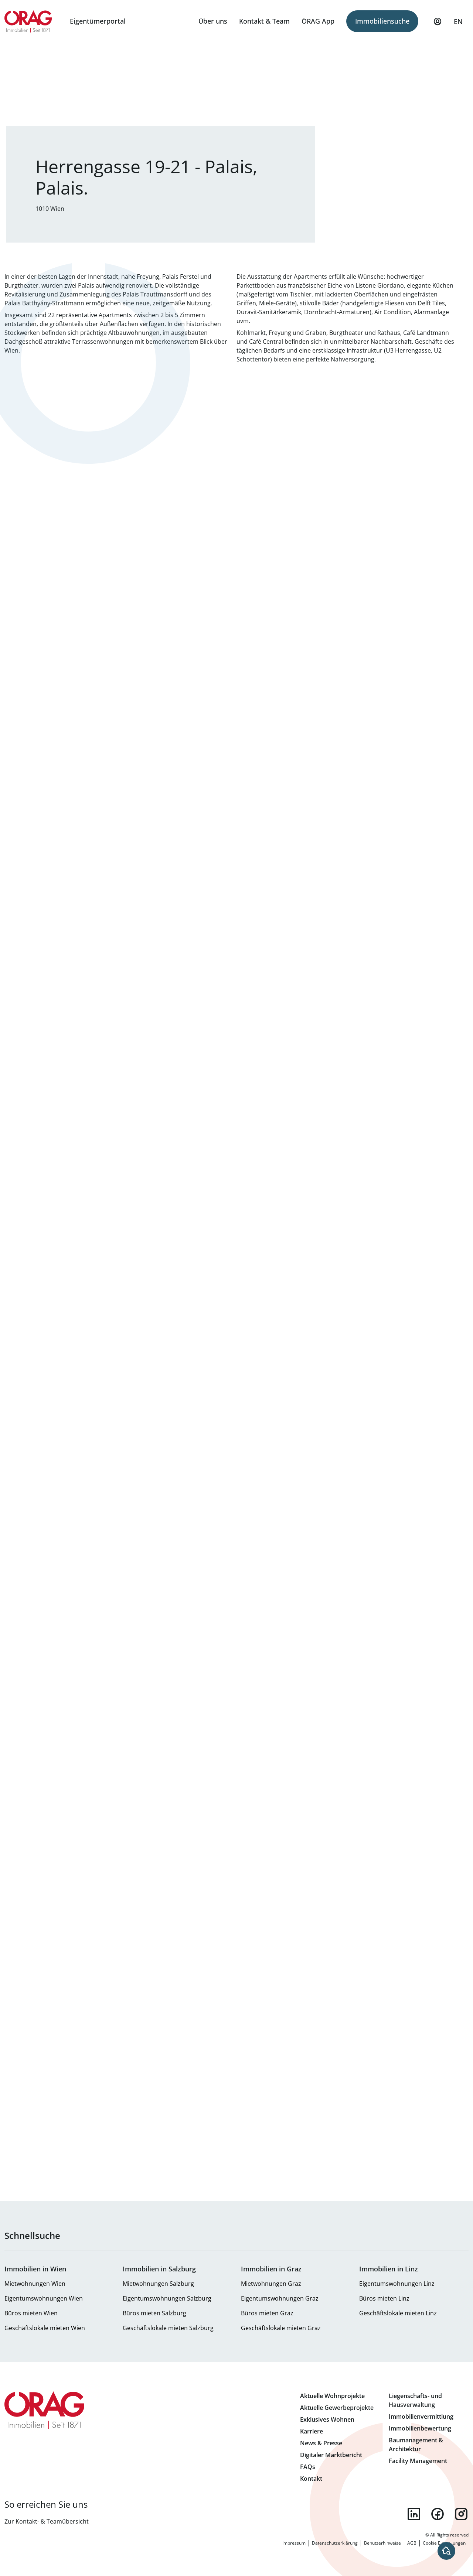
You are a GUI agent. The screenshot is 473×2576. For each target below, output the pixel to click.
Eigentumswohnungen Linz (397, 2284)
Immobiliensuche (382, 21)
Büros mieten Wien (31, 2313)
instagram (461, 2514)
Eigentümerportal (98, 21)
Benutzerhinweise (382, 2543)
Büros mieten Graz (267, 2313)
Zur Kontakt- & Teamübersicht (46, 2521)
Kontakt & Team (264, 21)
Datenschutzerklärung (335, 2543)
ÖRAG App (318, 21)
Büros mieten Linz (384, 2298)
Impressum (294, 2543)
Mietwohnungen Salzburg (158, 2284)
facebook (437, 2514)
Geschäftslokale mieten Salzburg (168, 2328)
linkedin (413, 2514)
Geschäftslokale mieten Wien (44, 2328)
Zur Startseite (28, 21)
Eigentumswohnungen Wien (43, 2298)
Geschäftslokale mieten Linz (398, 2313)
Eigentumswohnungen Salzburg (167, 2298)
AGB (411, 2543)
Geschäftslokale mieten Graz (281, 2328)
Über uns (212, 21)
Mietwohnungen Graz (271, 2284)
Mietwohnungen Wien (34, 2284)
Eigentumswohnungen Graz (280, 2298)
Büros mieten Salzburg (154, 2313)
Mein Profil (437, 24)
